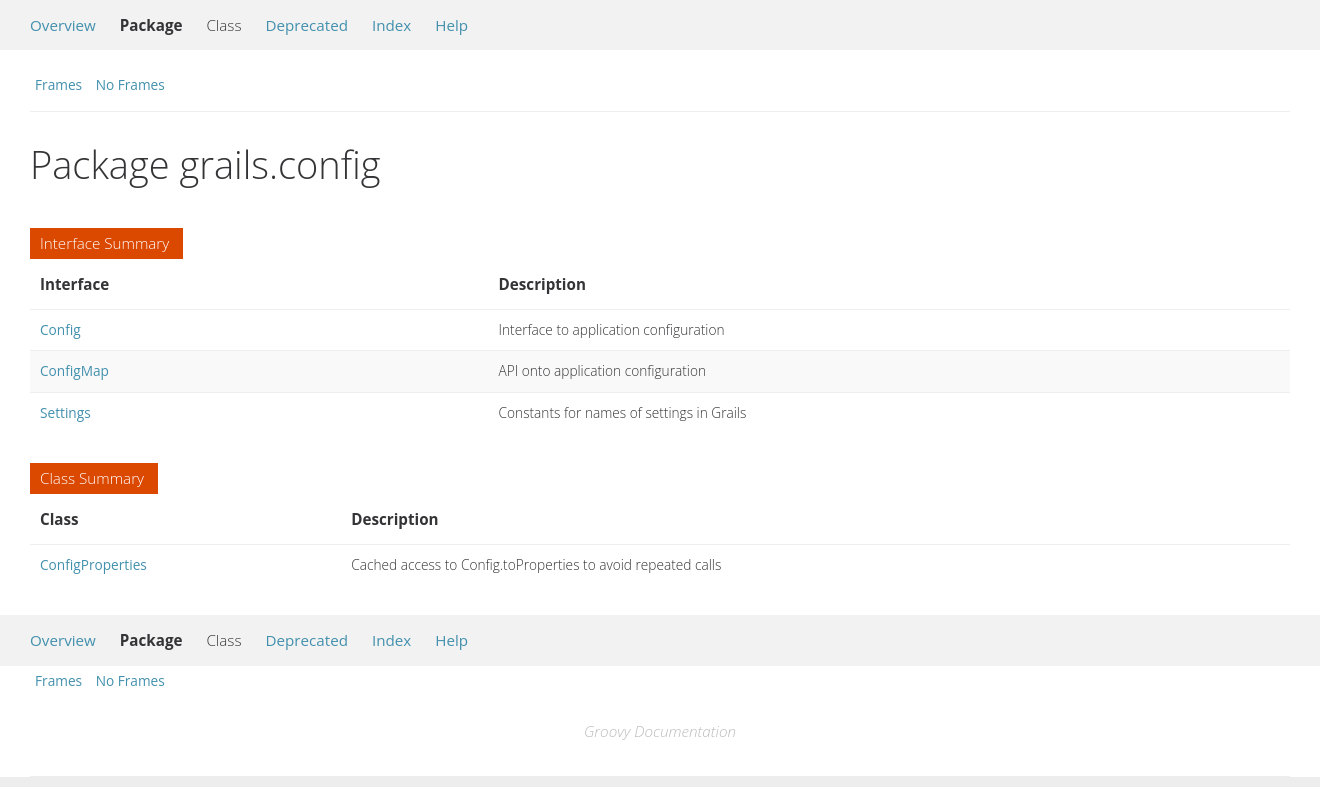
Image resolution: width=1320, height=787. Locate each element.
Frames (58, 84)
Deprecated (306, 25)
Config (60, 329)
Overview (63, 25)
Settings (65, 412)
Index (391, 25)
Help (451, 25)
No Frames (130, 84)
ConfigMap (74, 370)
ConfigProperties (93, 564)
